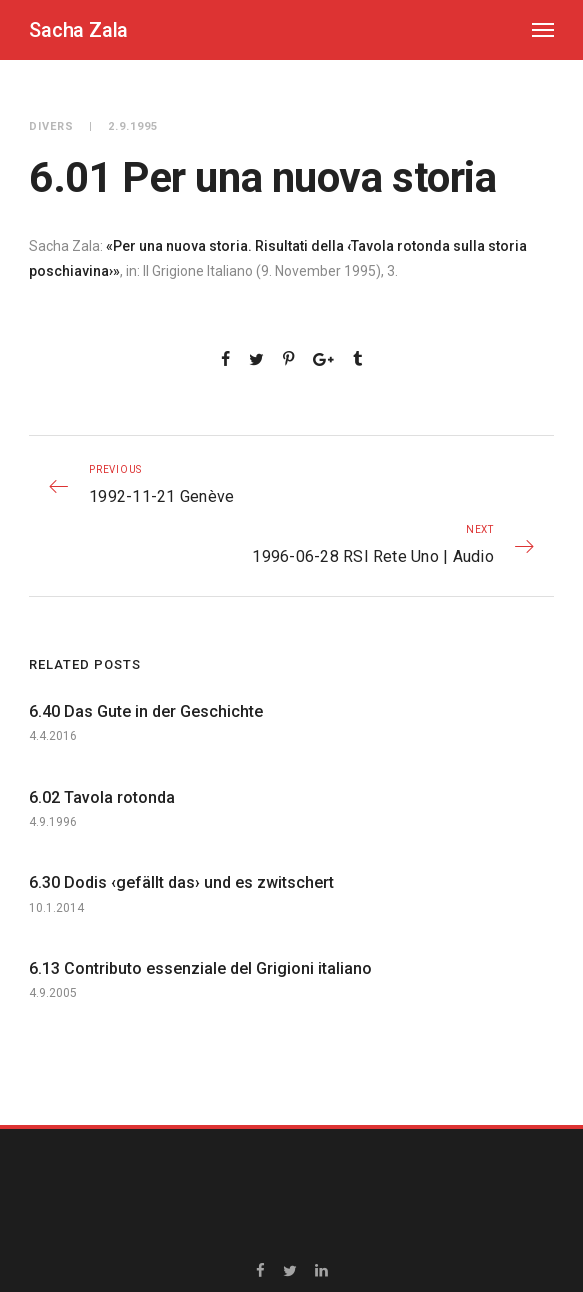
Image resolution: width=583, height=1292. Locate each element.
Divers (51, 126)
